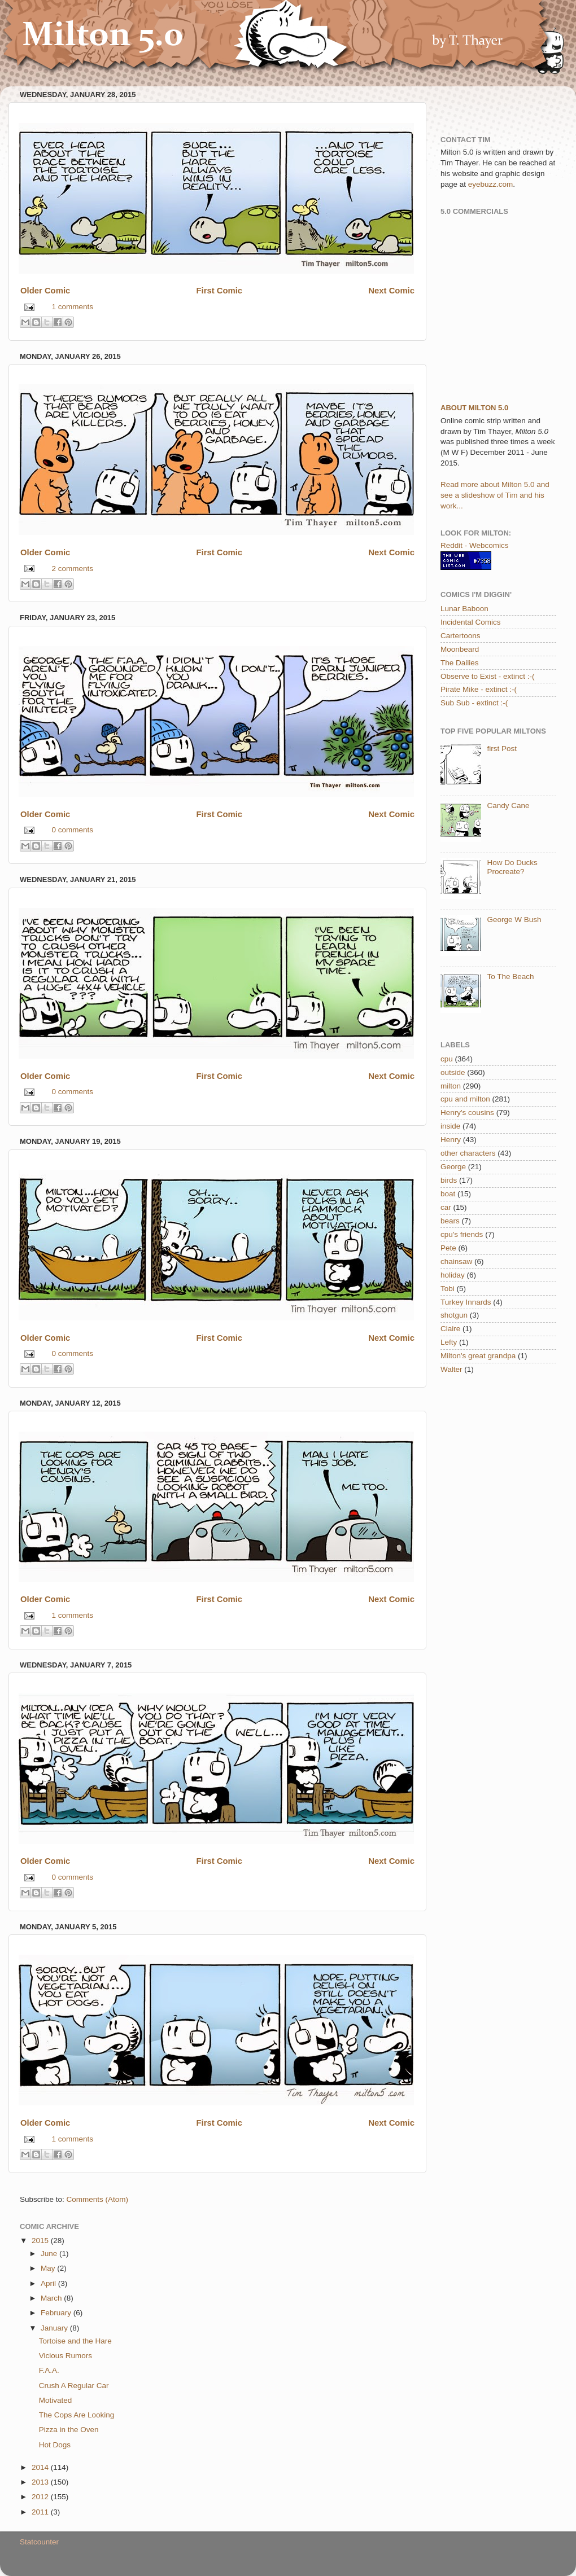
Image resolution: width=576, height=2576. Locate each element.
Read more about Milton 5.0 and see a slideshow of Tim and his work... (494, 495)
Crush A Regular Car (74, 2385)
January (55, 2328)
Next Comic (391, 290)
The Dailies (459, 663)
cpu (446, 1059)
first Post (502, 748)
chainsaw (456, 1261)
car (445, 1207)
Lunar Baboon (464, 608)
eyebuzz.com (490, 184)
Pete (448, 1248)
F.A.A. (49, 2370)
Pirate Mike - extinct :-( (478, 689)
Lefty (448, 1342)
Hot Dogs (55, 2445)
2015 (41, 2240)
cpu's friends (461, 1234)
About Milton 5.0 (474, 407)
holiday (452, 1275)
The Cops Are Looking (77, 2415)
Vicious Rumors (65, 2355)
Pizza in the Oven (69, 2429)
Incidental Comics (470, 622)
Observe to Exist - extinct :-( (487, 676)
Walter (451, 1369)
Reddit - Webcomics (474, 545)
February (57, 2313)
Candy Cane (508, 805)
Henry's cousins (467, 1112)
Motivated (55, 2400)
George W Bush (514, 919)
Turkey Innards (465, 1302)
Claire (450, 1328)
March (52, 2298)
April (49, 2283)
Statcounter (39, 2542)
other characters (468, 1153)
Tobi (447, 1288)
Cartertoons (460, 635)
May (49, 2268)
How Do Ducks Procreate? (512, 867)
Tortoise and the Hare (75, 2341)
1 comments (73, 306)
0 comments (73, 830)
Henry (450, 1139)
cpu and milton (465, 1099)
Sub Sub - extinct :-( (474, 703)
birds (448, 1180)
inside (450, 1126)
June (50, 2253)
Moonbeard (459, 649)
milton (450, 1086)
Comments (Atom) (98, 2199)
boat (447, 1194)
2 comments (73, 568)
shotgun (454, 1315)
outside (452, 1072)
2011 (41, 2512)
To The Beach (510, 976)
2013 (41, 2482)
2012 (41, 2496)
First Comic (219, 290)
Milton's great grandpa (478, 1355)
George (453, 1166)
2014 (41, 2467)
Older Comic (45, 290)
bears (450, 1221)
